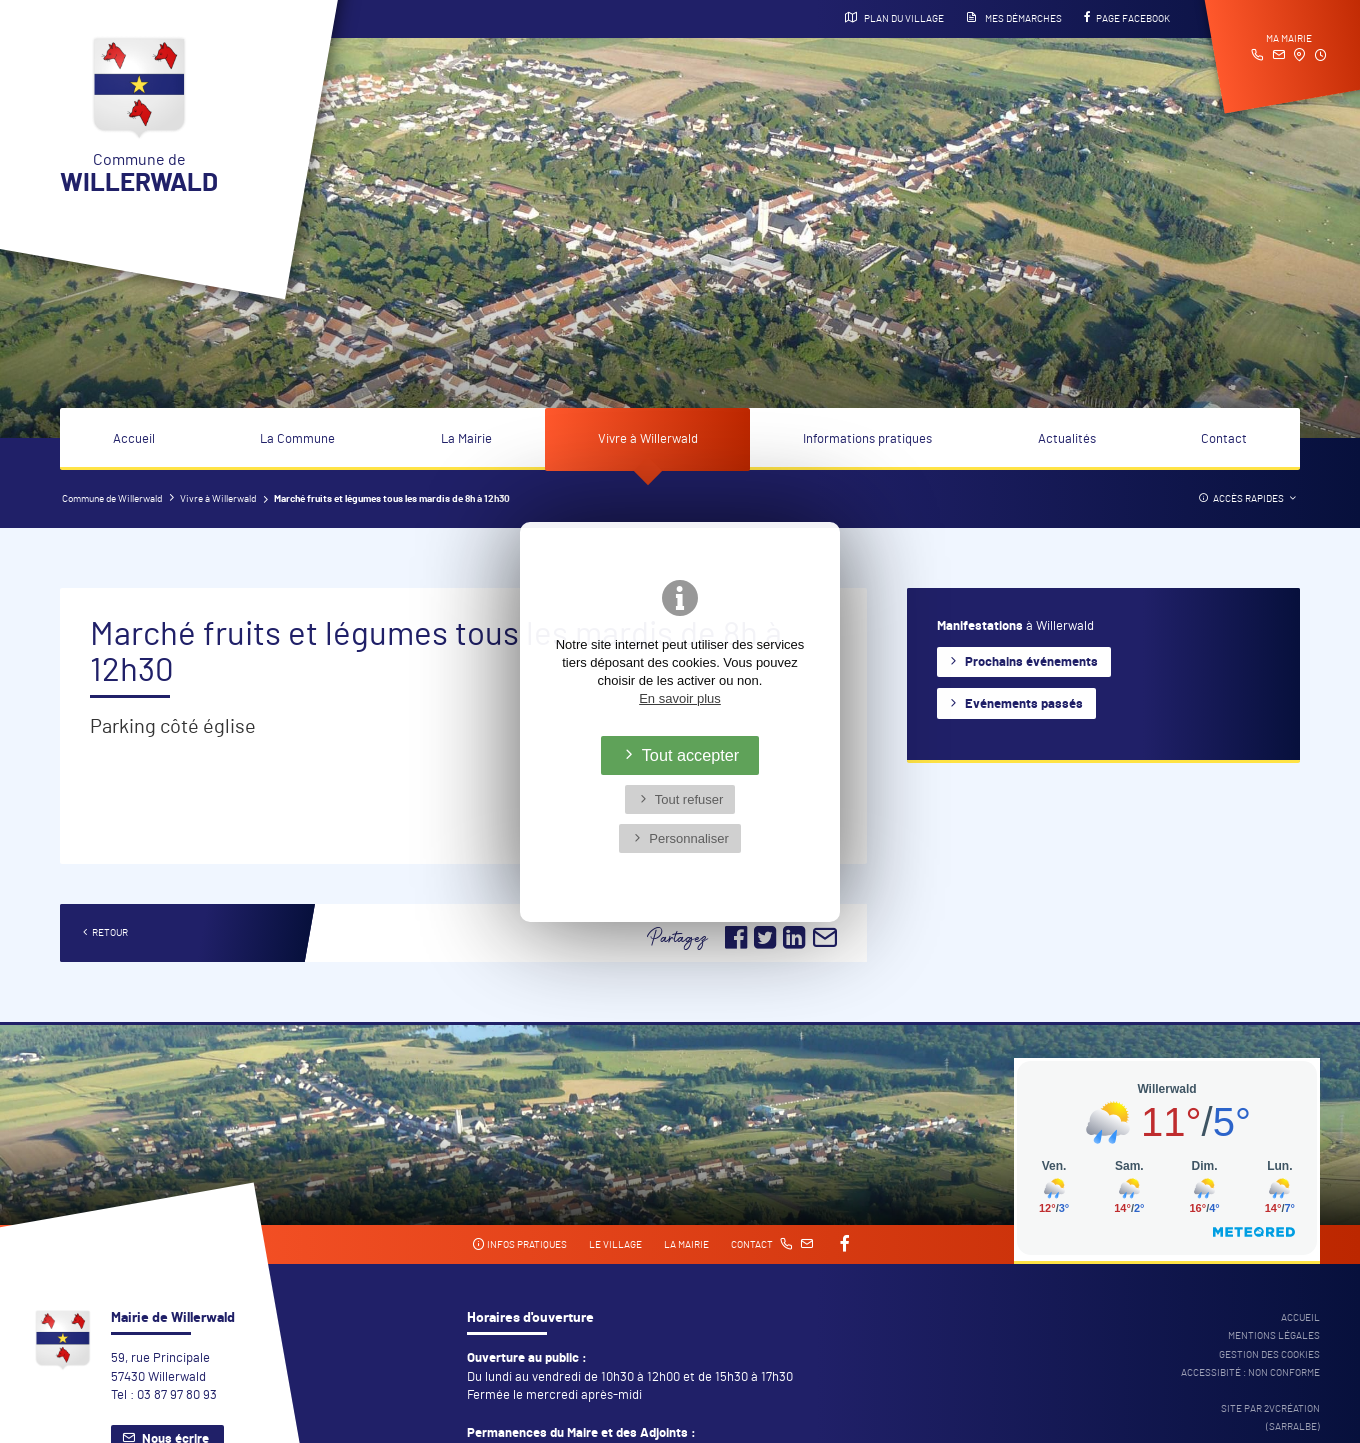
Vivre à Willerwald (648, 439)
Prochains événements (1031, 662)
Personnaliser (689, 838)
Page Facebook (1127, 18)
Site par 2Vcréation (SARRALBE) (1270, 1418)
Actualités (1067, 439)
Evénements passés (1024, 704)
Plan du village (894, 18)
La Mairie (466, 439)
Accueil (134, 439)
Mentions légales (1274, 1336)
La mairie (686, 1245)
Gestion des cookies (1269, 1355)
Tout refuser (689, 799)
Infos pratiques (519, 1244)
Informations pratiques (867, 439)
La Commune (297, 439)
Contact (1224, 439)
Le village (615, 1245)
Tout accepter (691, 755)
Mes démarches (1014, 18)
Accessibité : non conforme (1250, 1373)
